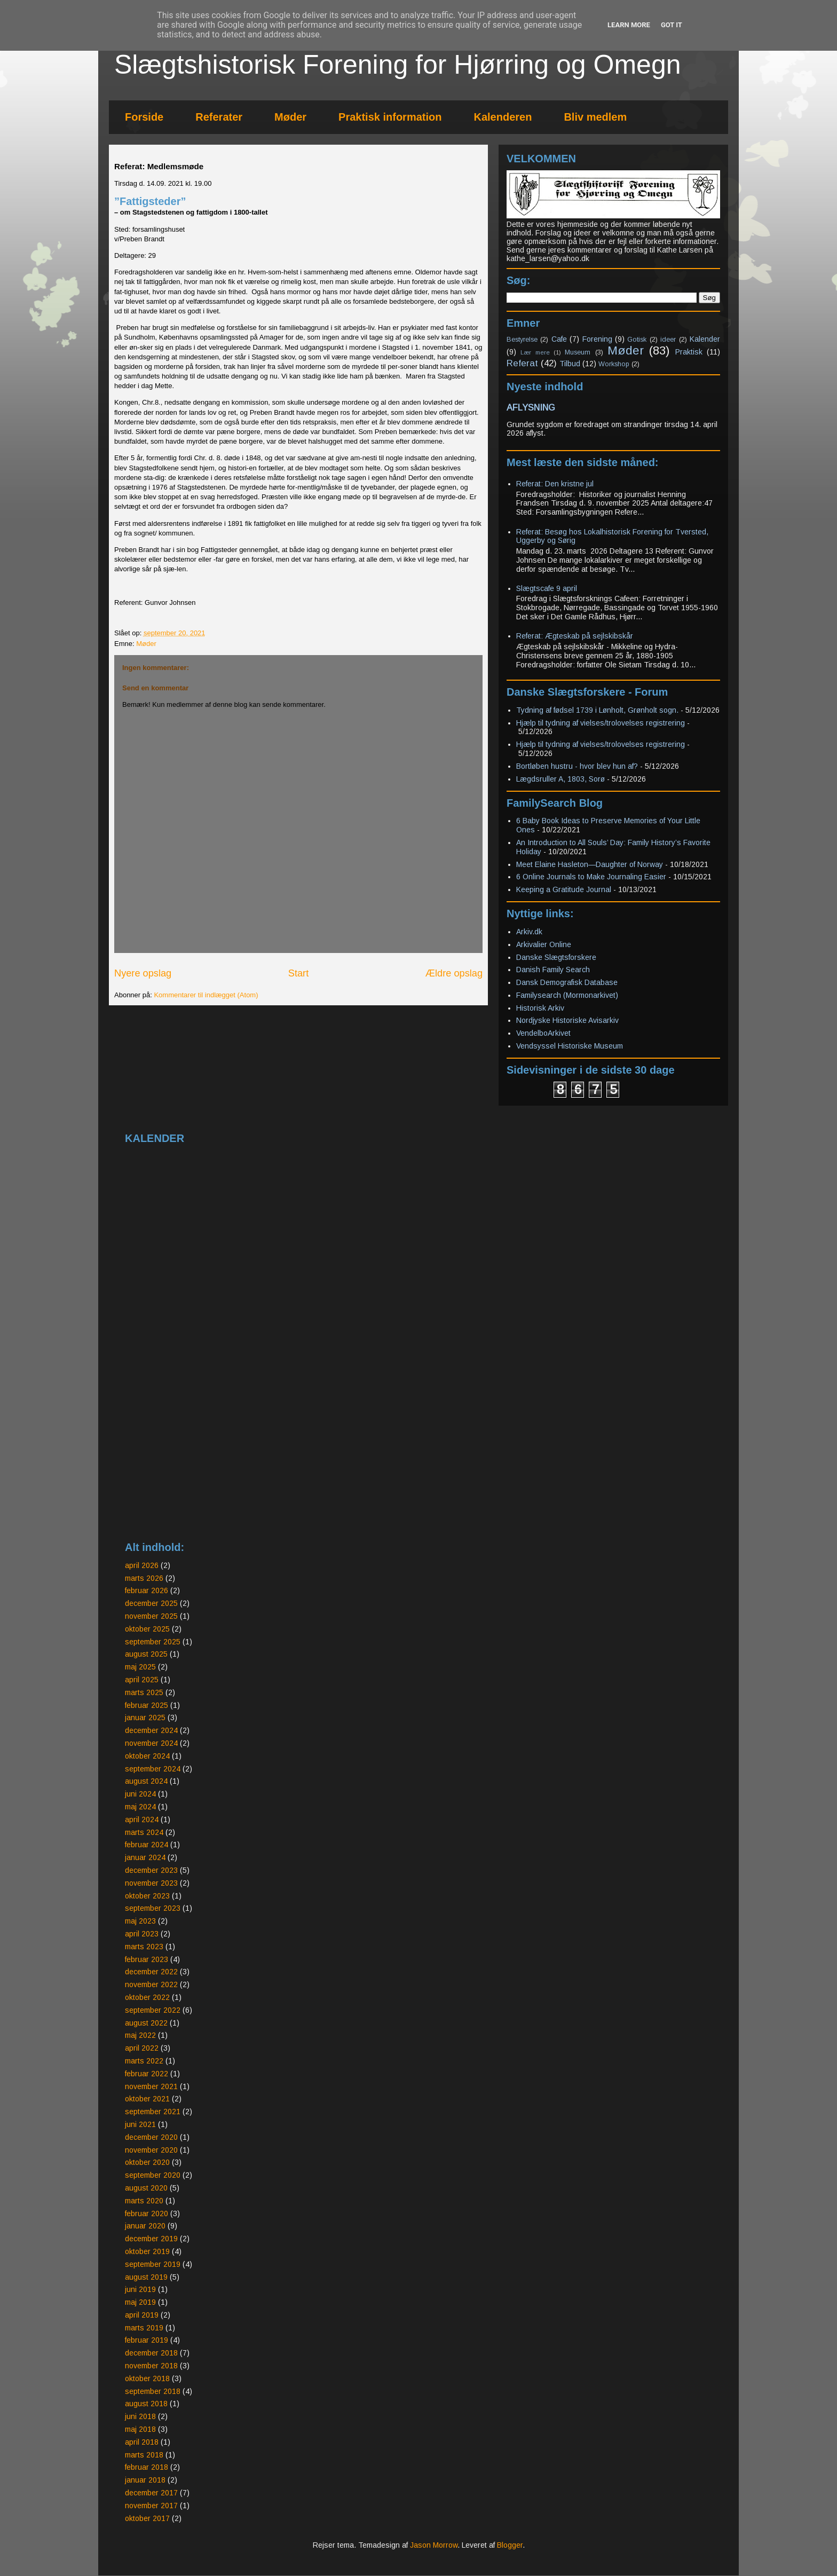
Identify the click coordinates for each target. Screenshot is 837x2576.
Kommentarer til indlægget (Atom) (206, 995)
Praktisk (688, 352)
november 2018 (151, 2365)
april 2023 (142, 1933)
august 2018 (146, 2403)
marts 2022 (144, 2061)
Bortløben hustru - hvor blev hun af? (577, 766)
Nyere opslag (142, 973)
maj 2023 (140, 1921)
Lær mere (534, 352)
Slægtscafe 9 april (546, 588)
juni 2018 (140, 2416)
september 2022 (152, 2010)
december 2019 (151, 2238)
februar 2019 (146, 2340)
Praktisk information (389, 117)
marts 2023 (144, 1946)
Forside (144, 117)
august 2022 (146, 2023)
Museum (577, 352)
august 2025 (146, 1654)
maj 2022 (140, 2035)
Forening (597, 339)
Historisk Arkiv (540, 1008)
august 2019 (146, 2277)
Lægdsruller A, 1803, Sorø (560, 779)
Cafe (559, 339)
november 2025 (151, 1616)
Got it (671, 25)
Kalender (705, 339)
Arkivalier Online (543, 944)
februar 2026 (146, 1590)
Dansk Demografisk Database (567, 982)
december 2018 (151, 2353)
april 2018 (142, 2442)
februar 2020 (146, 2213)
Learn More (628, 25)
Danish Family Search (553, 969)
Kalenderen (502, 117)
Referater (218, 117)
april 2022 (142, 2048)
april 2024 (142, 1819)
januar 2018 (145, 2480)
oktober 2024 (147, 1756)
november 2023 (151, 1883)
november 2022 (151, 1984)
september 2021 (152, 2111)
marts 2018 (144, 2455)
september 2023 (152, 1908)
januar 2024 (145, 1857)
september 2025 (152, 1641)
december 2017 (151, 2492)
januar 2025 (145, 1717)
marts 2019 (144, 2327)
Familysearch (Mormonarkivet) (567, 995)
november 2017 (151, 2505)
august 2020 (146, 2188)
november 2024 (151, 1743)
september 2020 (152, 2175)
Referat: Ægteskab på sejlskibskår (574, 636)
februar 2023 (146, 1959)
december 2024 (151, 1730)
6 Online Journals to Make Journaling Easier (591, 876)
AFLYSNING (531, 407)
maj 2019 (140, 2302)
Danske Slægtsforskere (556, 957)
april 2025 (142, 1679)
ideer (668, 339)
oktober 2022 (147, 1997)
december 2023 (151, 1870)
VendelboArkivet (543, 1033)
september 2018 (152, 2391)
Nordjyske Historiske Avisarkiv (567, 1020)
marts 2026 (144, 1578)
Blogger (510, 2545)
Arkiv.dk (529, 931)
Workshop (613, 364)
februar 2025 (146, 1705)
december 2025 (151, 1603)
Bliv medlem (595, 117)
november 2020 (151, 2150)
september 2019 (152, 2264)
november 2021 (151, 2086)
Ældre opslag (454, 973)
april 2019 (142, 2315)
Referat (522, 363)
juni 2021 (140, 2124)
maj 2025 (140, 1667)
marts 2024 (144, 1832)
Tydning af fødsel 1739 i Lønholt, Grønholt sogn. (597, 710)
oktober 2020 (147, 2162)
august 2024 (146, 1781)
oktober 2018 (147, 2378)
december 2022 (151, 1971)
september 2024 (152, 1768)
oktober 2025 (147, 1629)
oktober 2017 (147, 2518)
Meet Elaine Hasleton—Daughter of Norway (589, 864)
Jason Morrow (433, 2545)
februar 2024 (146, 1844)
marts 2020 (144, 2200)
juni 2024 (140, 1794)
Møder (290, 117)
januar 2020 (145, 2225)
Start (298, 973)
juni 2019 (140, 2289)
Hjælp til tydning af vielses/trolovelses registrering (600, 723)
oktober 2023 (147, 1896)
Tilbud (569, 363)
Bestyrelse (522, 339)
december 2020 (151, 2137)
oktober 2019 (147, 2251)
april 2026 (142, 1565)
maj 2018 (140, 2429)
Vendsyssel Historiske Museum (569, 1046)
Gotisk (636, 339)
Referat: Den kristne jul (555, 483)
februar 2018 (146, 2467)
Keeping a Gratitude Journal (563, 889)
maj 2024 (140, 1806)
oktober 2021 (147, 2098)
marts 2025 (144, 1692)
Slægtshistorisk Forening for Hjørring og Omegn (397, 65)
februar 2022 (146, 2073)
